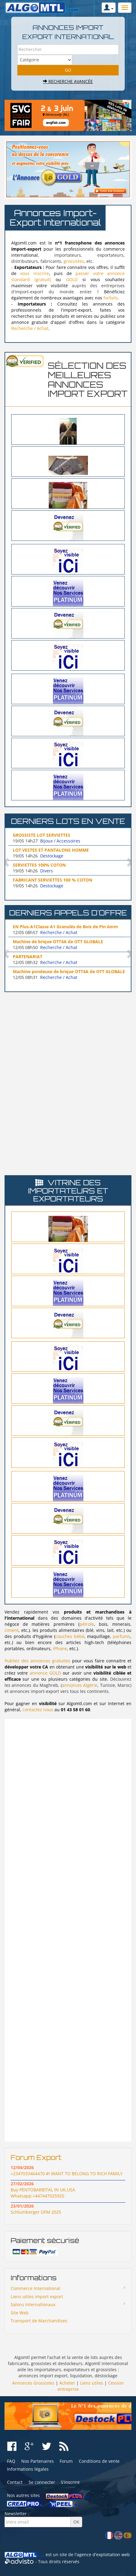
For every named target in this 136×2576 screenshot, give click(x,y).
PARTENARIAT (27, 956)
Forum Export (36, 2157)
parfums (121, 1636)
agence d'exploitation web (103, 2554)
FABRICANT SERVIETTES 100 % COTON (52, 880)
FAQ (11, 2461)
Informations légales (28, 2469)
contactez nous (38, 1709)
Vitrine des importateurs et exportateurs (68, 1190)
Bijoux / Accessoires (60, 841)
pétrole (86, 1624)
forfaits (110, 298)
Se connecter (42, 2482)
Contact (15, 2482)
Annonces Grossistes (33, 2383)
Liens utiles (91, 2383)
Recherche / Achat (29, 328)
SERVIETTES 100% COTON (39, 865)
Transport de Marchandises (39, 2321)
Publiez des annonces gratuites (37, 1661)
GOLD (72, 279)
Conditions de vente (99, 2461)
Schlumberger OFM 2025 (36, 2212)
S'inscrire (70, 2482)
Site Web (20, 2313)
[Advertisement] (68, 1039)
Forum (66, 2461)
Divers (46, 871)
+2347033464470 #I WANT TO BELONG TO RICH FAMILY (67, 2173)
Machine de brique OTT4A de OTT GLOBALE (58, 941)
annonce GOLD (45, 1673)
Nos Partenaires (37, 2461)
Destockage (51, 856)
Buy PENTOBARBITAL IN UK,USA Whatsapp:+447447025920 (43, 2193)
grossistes (74, 261)
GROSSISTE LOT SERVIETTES (41, 835)
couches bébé (69, 1636)
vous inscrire (34, 273)
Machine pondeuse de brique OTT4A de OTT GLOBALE (69, 971)
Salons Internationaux (33, 2304)
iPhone (60, 1648)
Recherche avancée (68, 81)
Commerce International (35, 2288)
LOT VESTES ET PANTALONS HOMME (51, 850)
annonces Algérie (79, 1685)
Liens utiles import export (37, 2296)
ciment (12, 1630)
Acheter (67, 2383)
